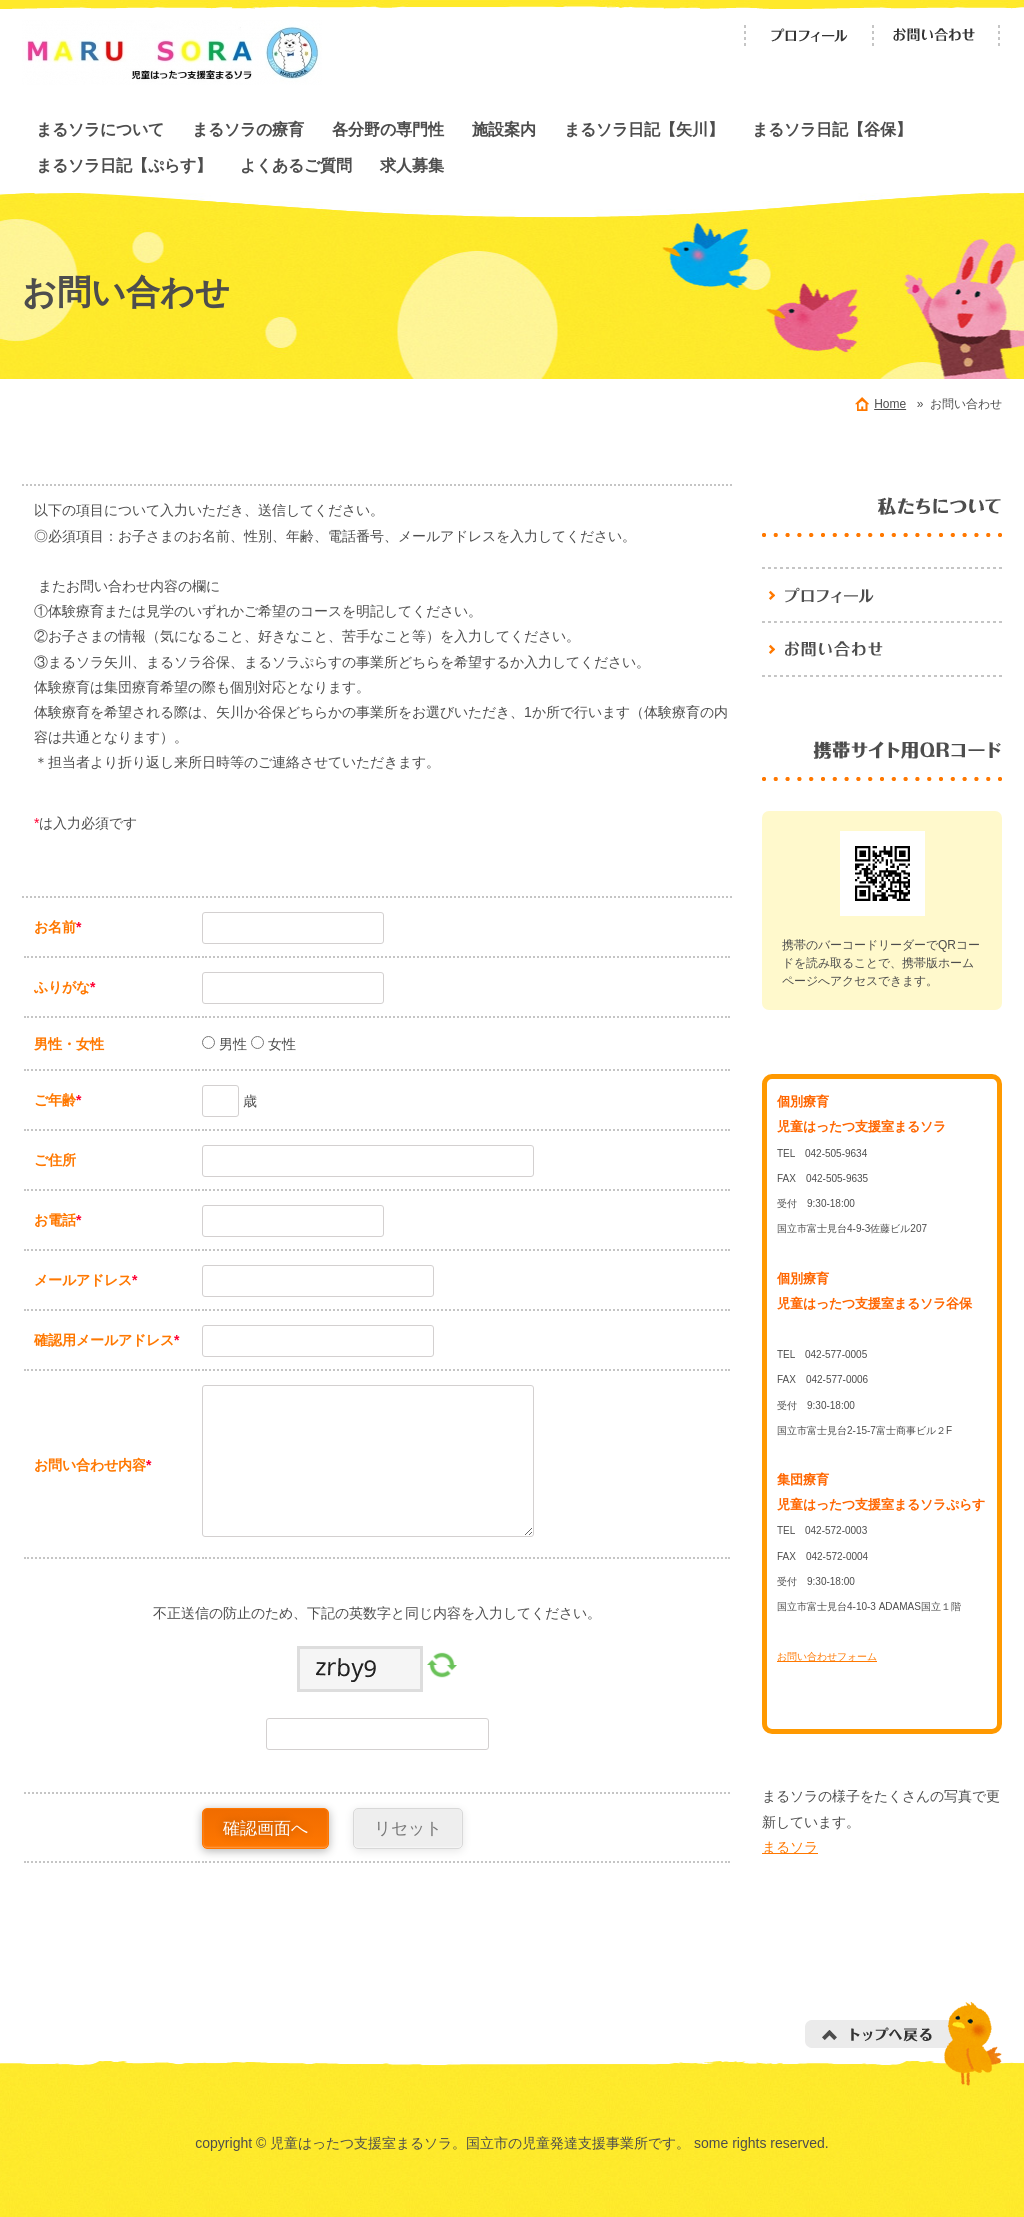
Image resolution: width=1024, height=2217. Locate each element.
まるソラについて (100, 129)
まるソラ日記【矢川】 (644, 129)
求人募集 (412, 165)
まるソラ (790, 1847)
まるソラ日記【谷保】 (832, 129)
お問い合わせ (937, 35)
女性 (280, 1044)
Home (890, 404)
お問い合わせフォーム (827, 1656)
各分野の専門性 (388, 129)
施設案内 (504, 129)
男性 (231, 1044)
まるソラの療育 (248, 129)
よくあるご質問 (296, 165)
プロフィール (809, 35)
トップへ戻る (903, 2043)
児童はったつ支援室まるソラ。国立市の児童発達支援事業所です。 (882, 594)
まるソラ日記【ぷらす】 (124, 165)
